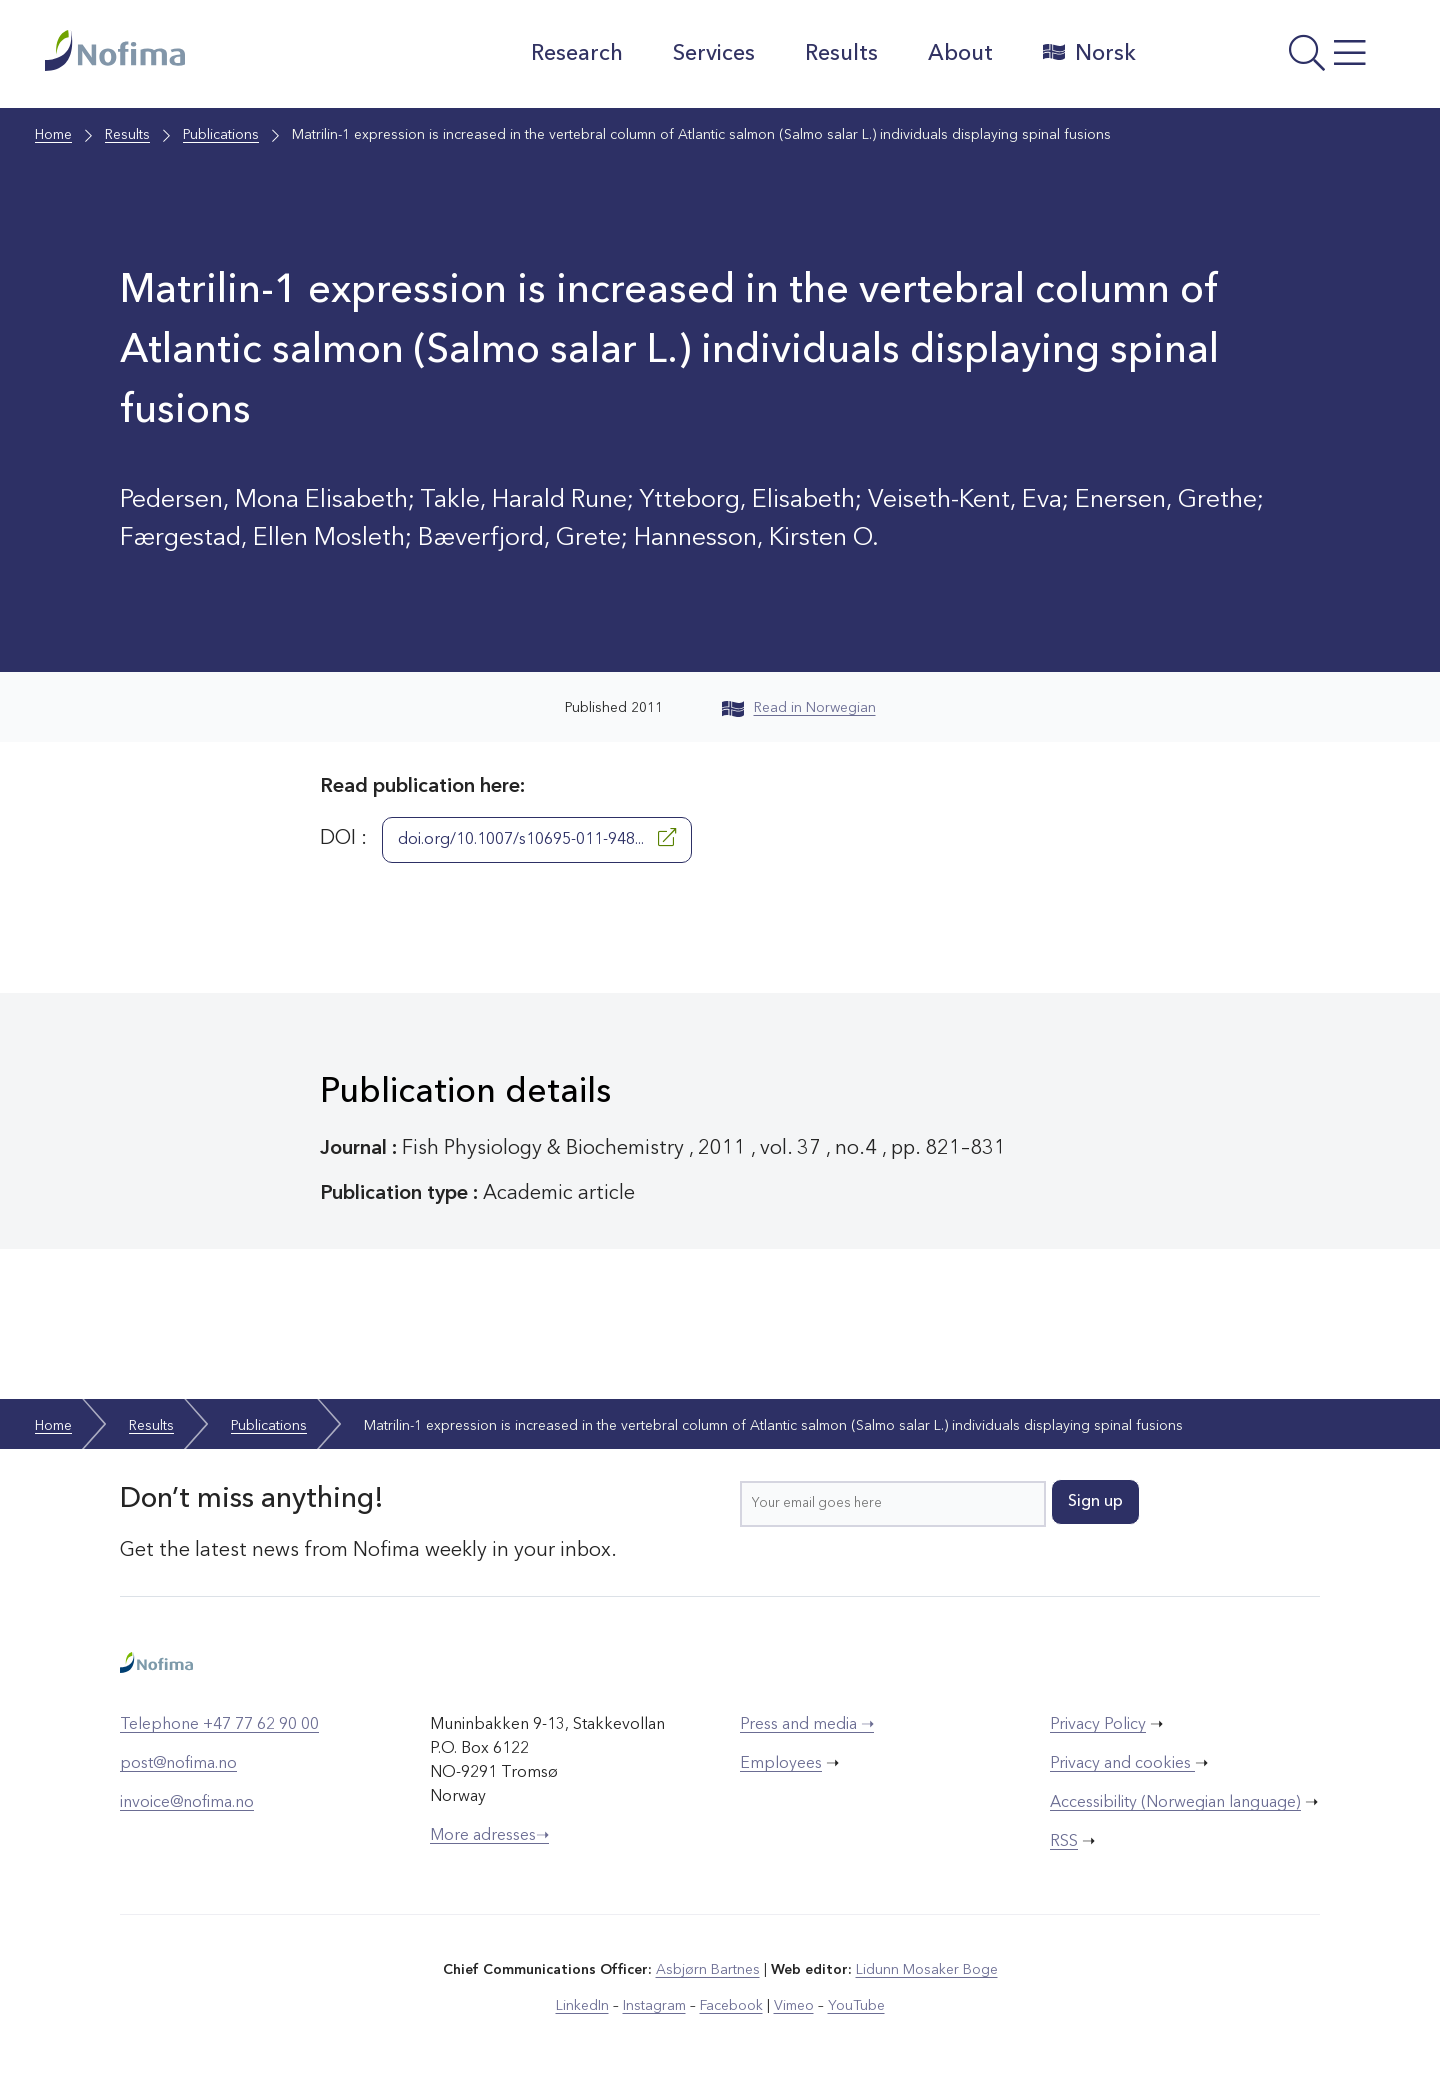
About (960, 54)
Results (841, 54)
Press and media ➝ (807, 1725)
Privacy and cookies (1122, 1764)
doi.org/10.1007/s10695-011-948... (537, 838)
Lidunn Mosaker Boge (927, 1970)
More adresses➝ (489, 1836)
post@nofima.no (178, 1764)
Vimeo (794, 2006)
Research (577, 54)
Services (714, 54)
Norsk (1089, 53)
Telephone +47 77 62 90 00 (219, 1725)
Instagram (654, 2006)
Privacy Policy (1098, 1725)
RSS (1064, 1842)
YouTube (856, 2006)
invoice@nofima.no (187, 1803)
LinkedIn (582, 2006)
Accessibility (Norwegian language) (1175, 1803)
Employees (781, 1764)
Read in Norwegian (799, 708)
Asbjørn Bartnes (708, 1970)
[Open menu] (1275, 59)
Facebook (731, 2006)
